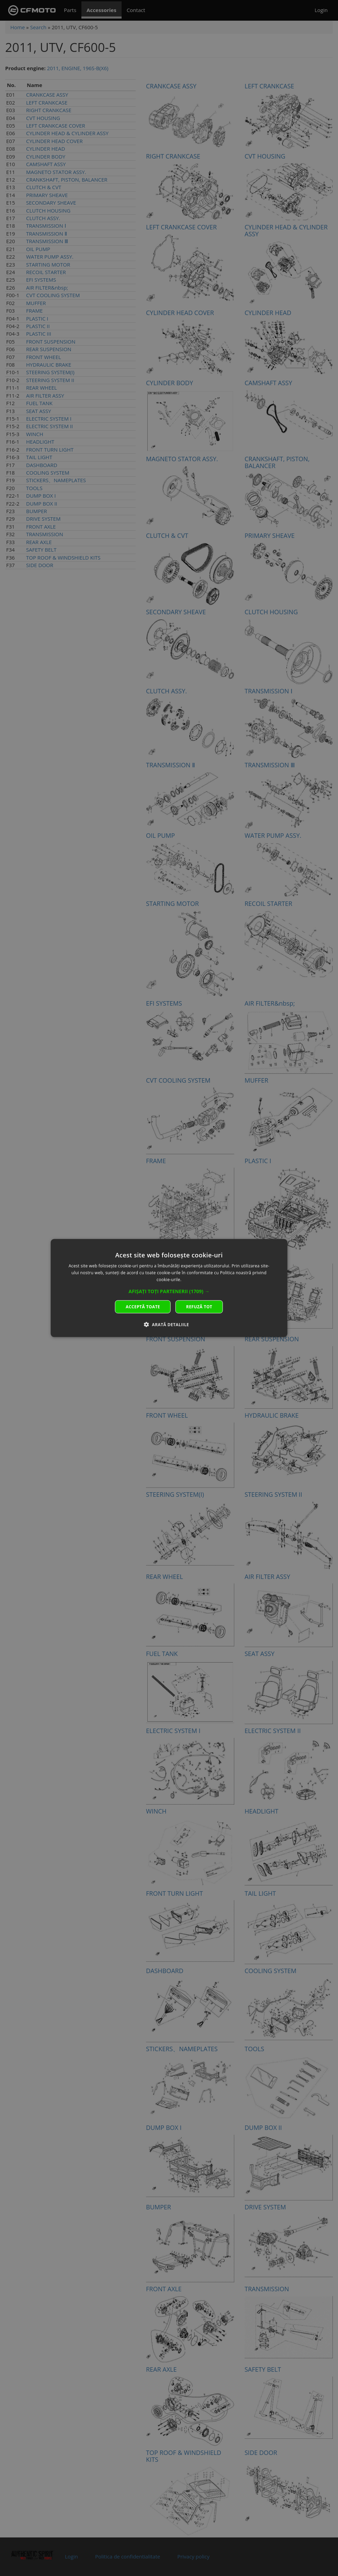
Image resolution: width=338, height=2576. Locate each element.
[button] (169, 1291)
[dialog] (169, 1288)
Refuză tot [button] (199, 1306)
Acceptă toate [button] (143, 1306)
